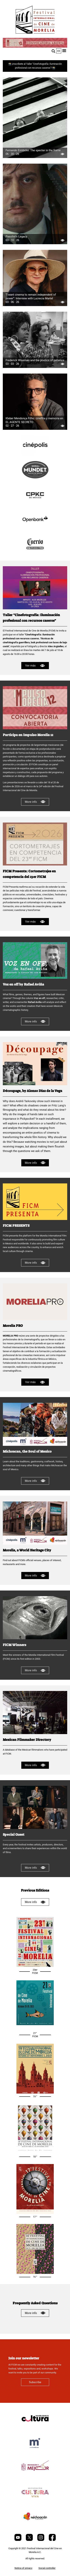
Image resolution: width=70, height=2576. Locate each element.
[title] (35, 454)
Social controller (46, 2568)
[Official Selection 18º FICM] (35, 2151)
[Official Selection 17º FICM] (35, 2213)
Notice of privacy (23, 2568)
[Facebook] (52, 2540)
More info (35, 801)
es (58, 50)
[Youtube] (18, 2540)
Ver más (35, 665)
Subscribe (35, 2382)
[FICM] (35, 20)
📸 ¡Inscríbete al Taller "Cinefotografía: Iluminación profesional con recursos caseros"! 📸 (35, 65)
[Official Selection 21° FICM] (35, 2024)
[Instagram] (41, 2540)
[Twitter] (29, 2540)
